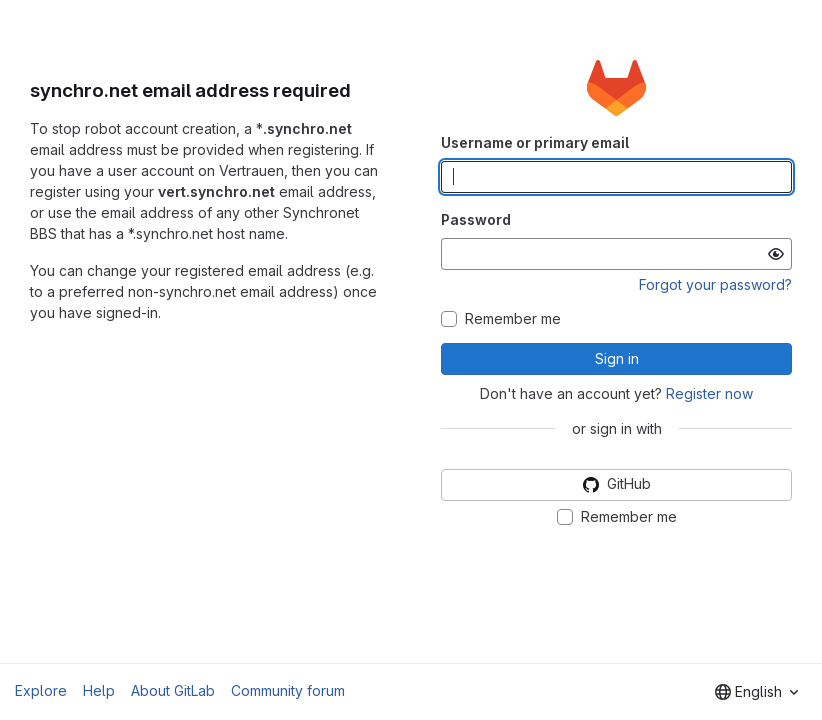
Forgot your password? (715, 284)
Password (476, 219)
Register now (709, 393)
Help (99, 690)
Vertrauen (251, 170)
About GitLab (173, 690)
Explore (41, 690)
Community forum (288, 690)
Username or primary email (535, 142)
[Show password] (776, 254)
